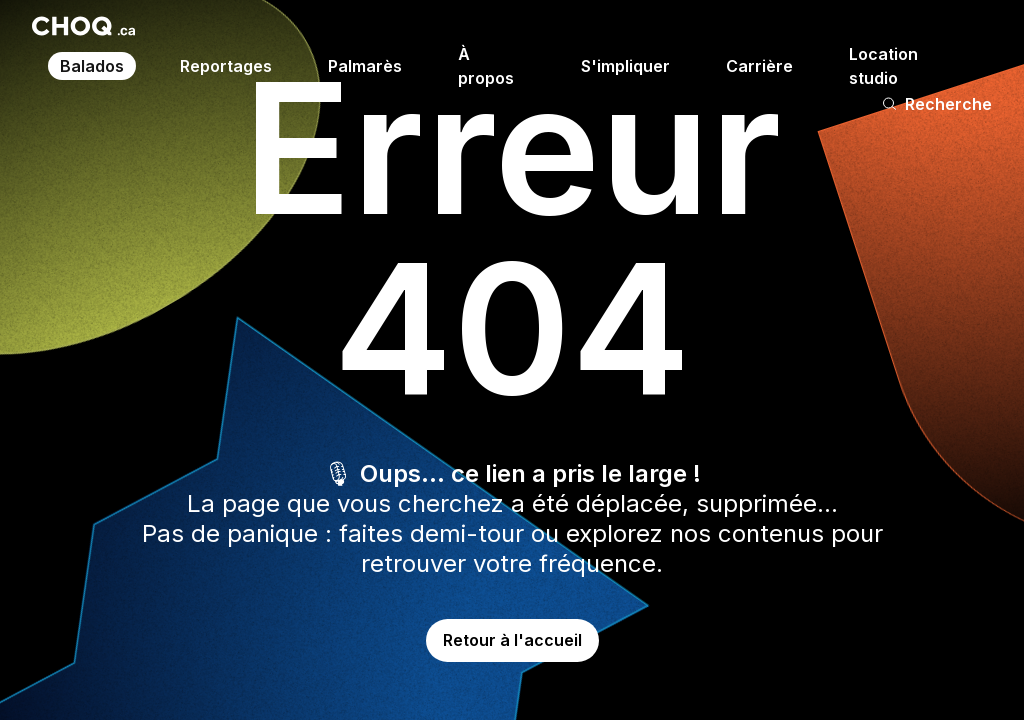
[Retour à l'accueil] (83, 26)
